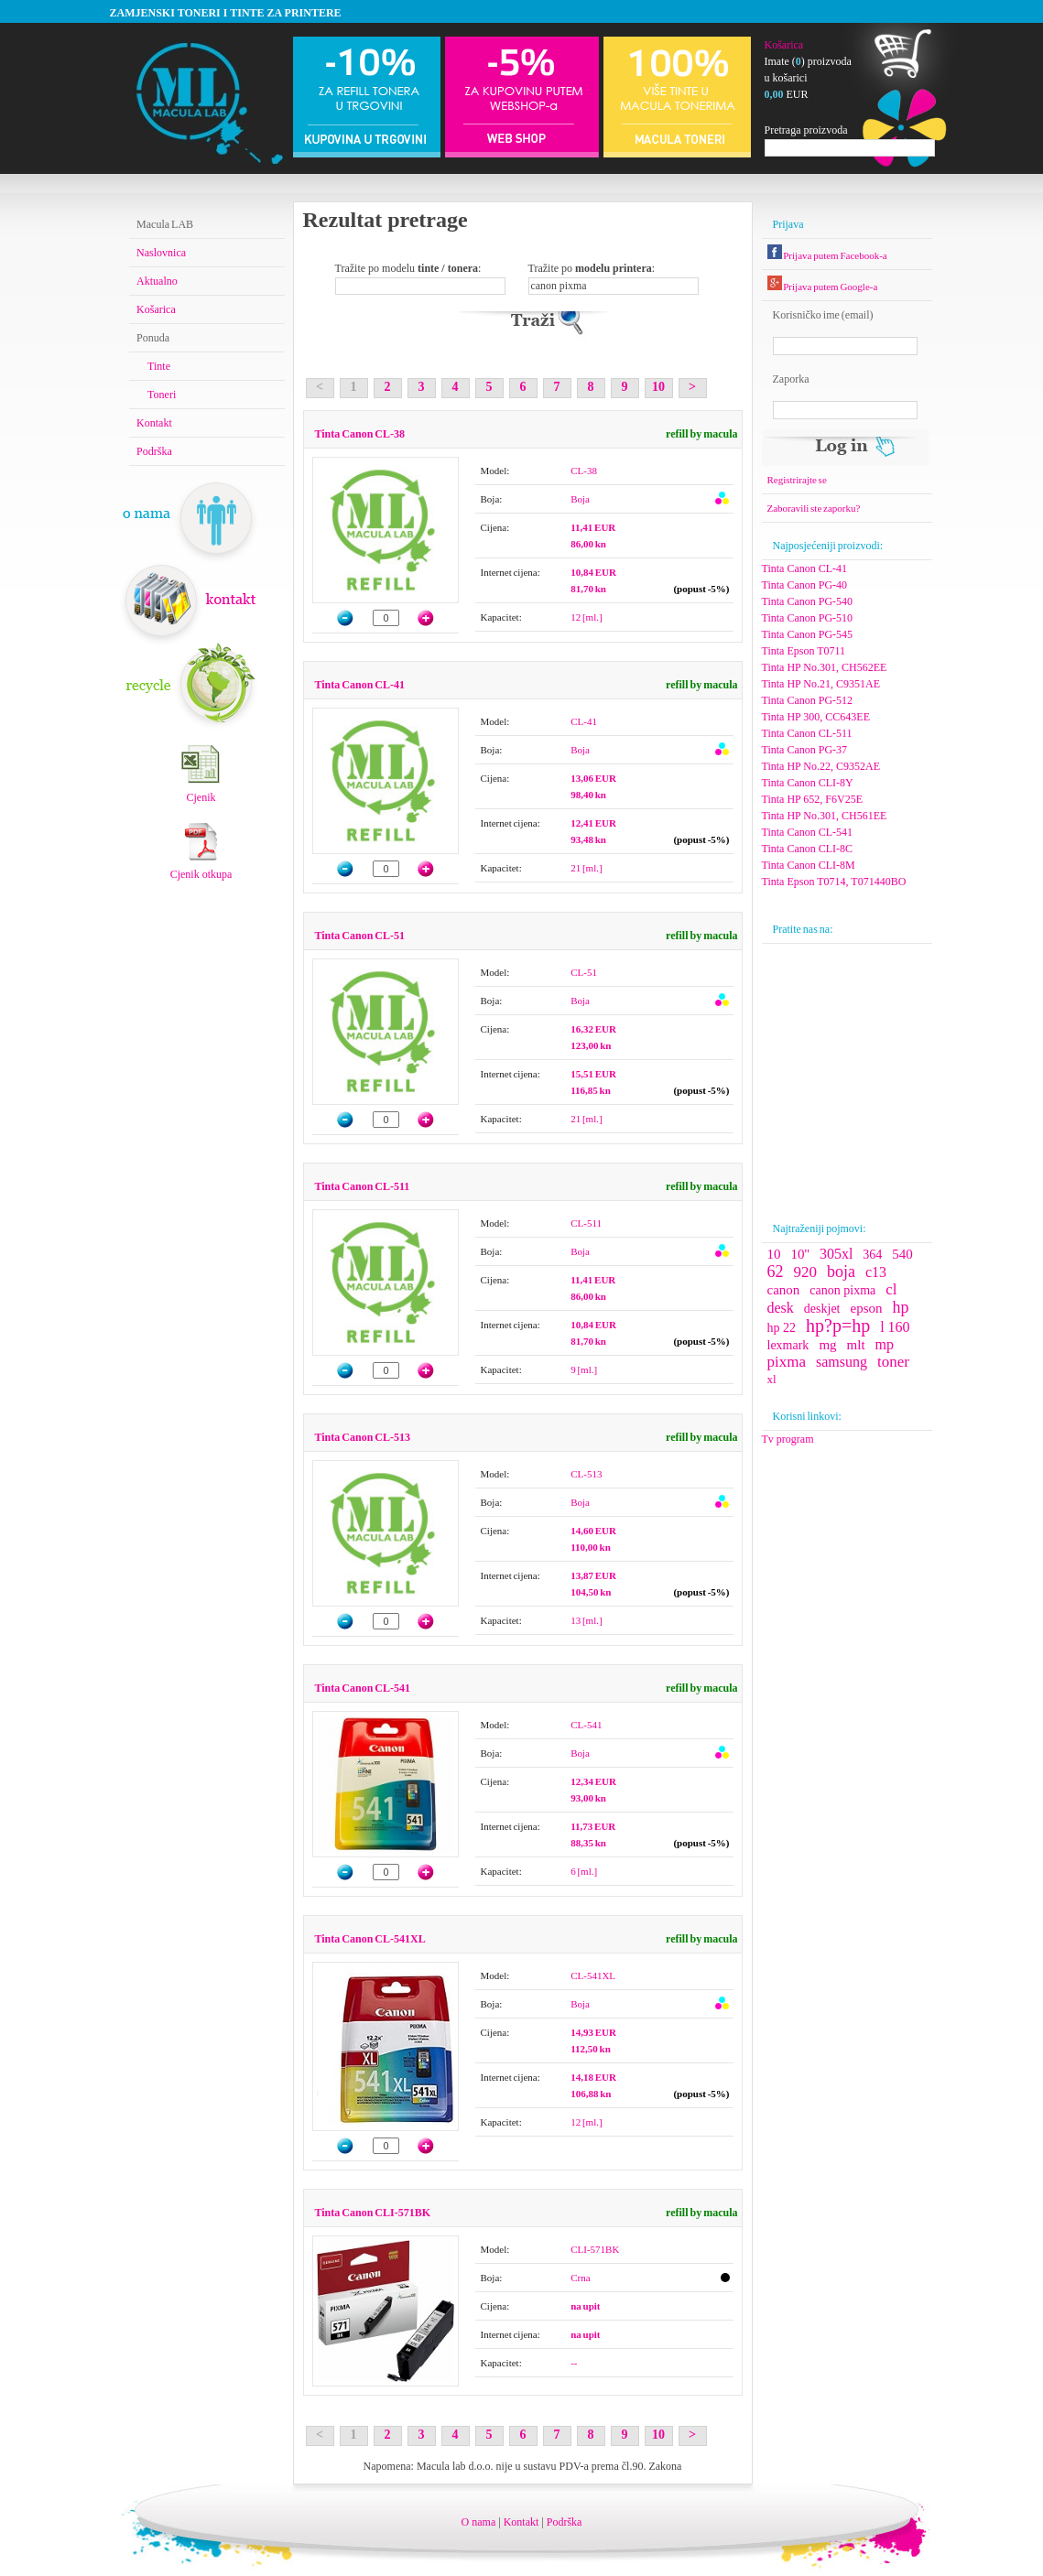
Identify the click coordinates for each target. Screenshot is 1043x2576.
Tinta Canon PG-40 (805, 585)
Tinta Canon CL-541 (362, 1688)
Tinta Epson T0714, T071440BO (834, 881)
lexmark (788, 1345)
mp (884, 1344)
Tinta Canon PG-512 (807, 700)
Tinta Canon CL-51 (360, 935)
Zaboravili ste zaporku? (814, 508)
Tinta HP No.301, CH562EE (824, 667)
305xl (836, 1253)
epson (866, 1308)
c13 (875, 1272)
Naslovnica (161, 252)
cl (890, 1289)
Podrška (154, 451)
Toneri (161, 394)
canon (783, 1290)
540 (902, 1254)
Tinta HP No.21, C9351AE (821, 683)
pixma (787, 1361)
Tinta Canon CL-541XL (370, 1938)
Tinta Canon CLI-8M (808, 865)
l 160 (894, 1327)
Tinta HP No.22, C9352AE (821, 766)
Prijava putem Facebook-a (827, 255)
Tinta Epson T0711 (804, 650)
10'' (800, 1254)
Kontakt (154, 423)
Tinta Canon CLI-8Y (807, 782)
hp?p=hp (838, 1325)
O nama (479, 2522)
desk (780, 1307)
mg (827, 1344)
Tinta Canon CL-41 (360, 684)
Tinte (158, 366)
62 (775, 1271)
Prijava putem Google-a (822, 286)
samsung (841, 1361)
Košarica (784, 44)
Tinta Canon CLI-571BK (372, 2212)
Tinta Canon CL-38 (360, 434)
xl (772, 1379)
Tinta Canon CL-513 (362, 1437)
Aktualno (157, 281)
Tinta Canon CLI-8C (807, 848)
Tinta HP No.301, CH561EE (824, 815)
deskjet (822, 1308)
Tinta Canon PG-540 (807, 601)
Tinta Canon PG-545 (807, 634)
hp (900, 1307)
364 (872, 1254)
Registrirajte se (797, 479)
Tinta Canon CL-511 (362, 1186)
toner (893, 1361)
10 (658, 387)
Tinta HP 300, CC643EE (816, 716)
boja (841, 1271)
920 (806, 1272)
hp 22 (782, 1328)
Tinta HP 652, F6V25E (812, 799)
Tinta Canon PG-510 (807, 618)
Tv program (788, 1439)
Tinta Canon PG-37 (805, 749)
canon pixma (842, 1290)
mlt (856, 1344)
